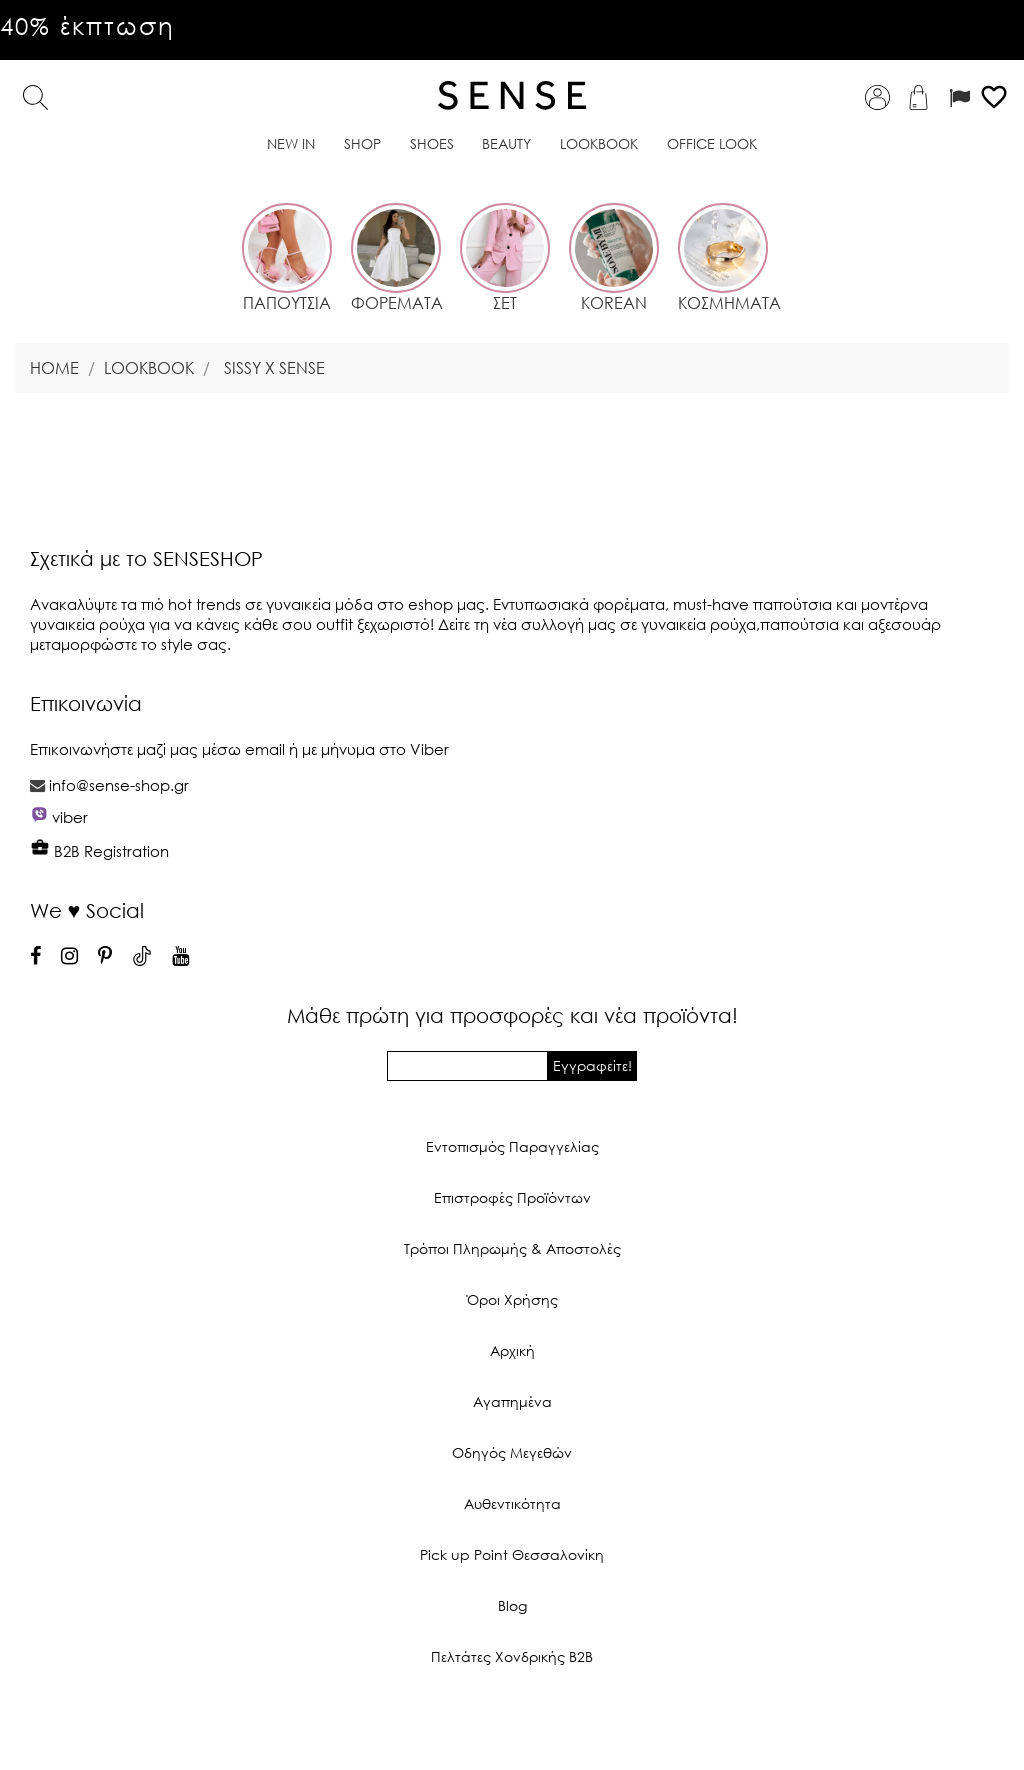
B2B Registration (99, 851)
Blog (512, 1605)
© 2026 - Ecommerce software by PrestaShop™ (512, 1724)
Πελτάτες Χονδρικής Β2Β (512, 1656)
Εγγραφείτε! (592, 1065)
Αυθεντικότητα (512, 1503)
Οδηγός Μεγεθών (512, 1452)
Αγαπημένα (512, 1401)
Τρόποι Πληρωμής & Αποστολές (512, 1248)
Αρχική (512, 1350)
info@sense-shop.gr (119, 785)
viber (70, 817)
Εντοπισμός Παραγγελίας (512, 1146)
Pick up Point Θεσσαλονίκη (512, 1554)
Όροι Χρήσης (512, 1299)
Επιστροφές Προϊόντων (512, 1197)
